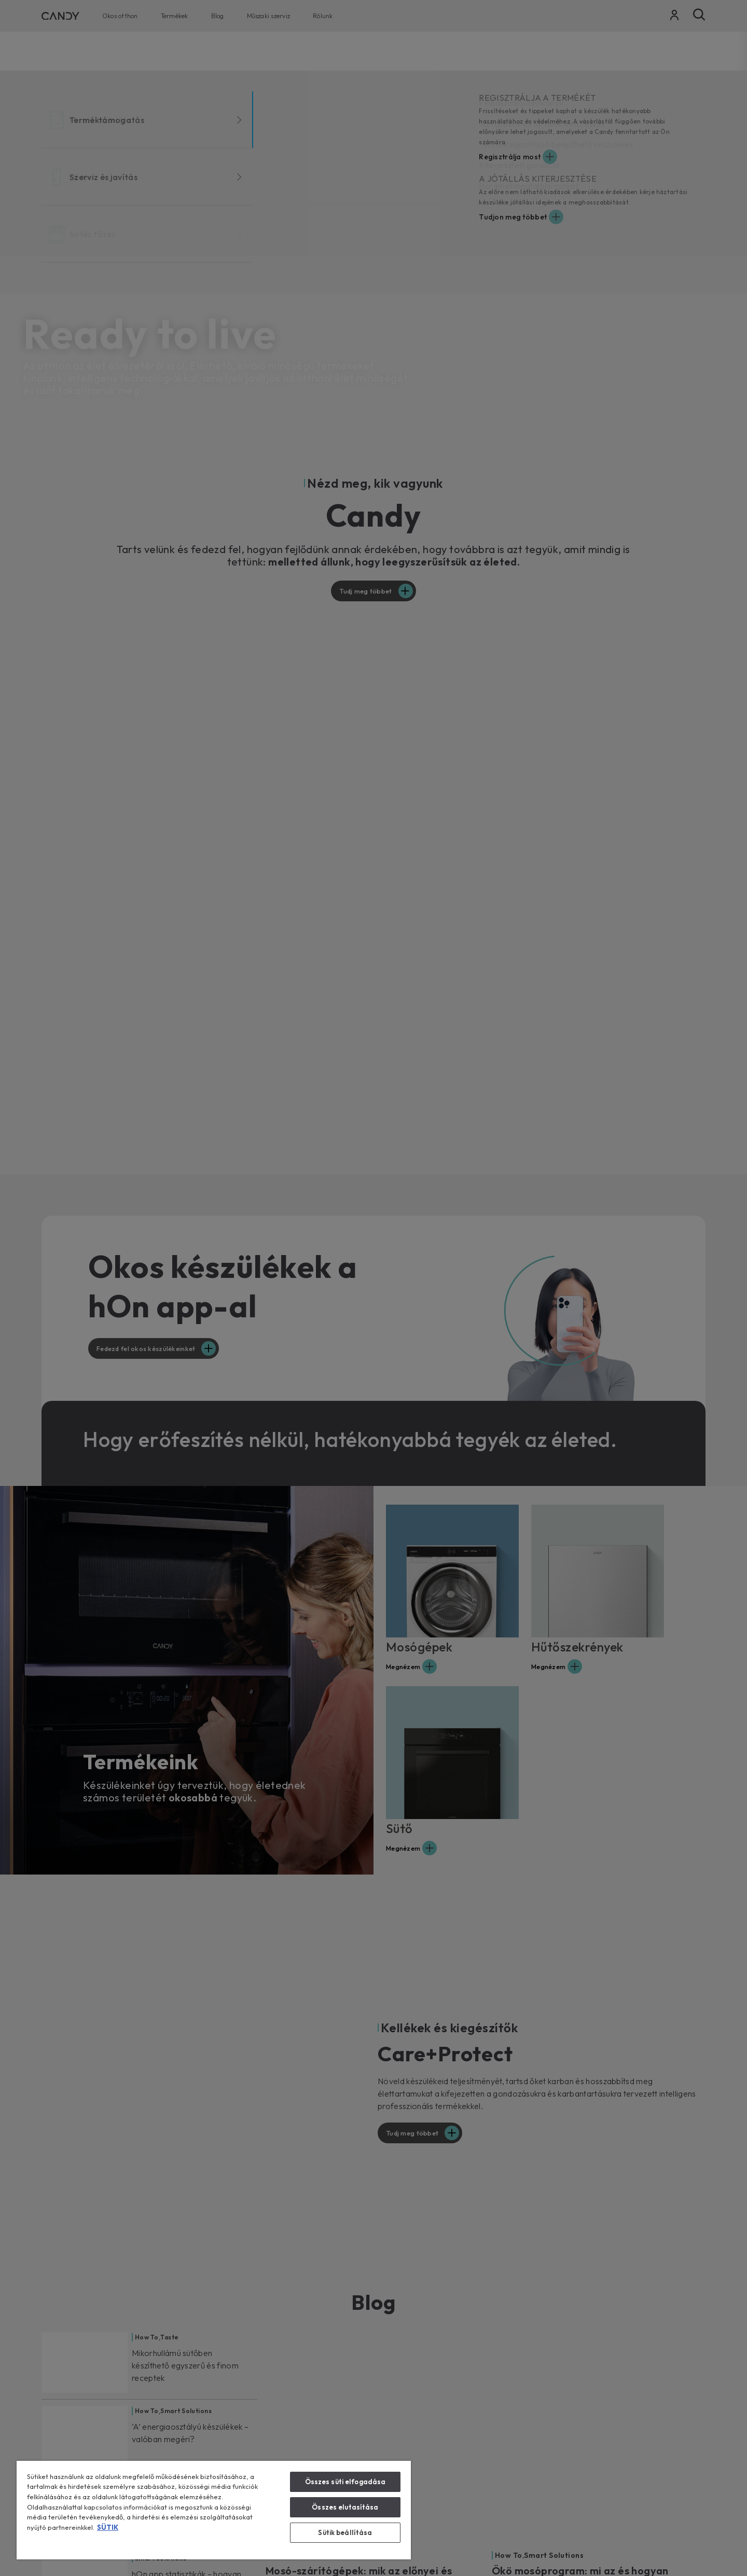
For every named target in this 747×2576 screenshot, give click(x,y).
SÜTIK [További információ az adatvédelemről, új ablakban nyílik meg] (107, 2527)
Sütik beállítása (345, 2532)
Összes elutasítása (345, 2507)
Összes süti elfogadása (345, 2481)
